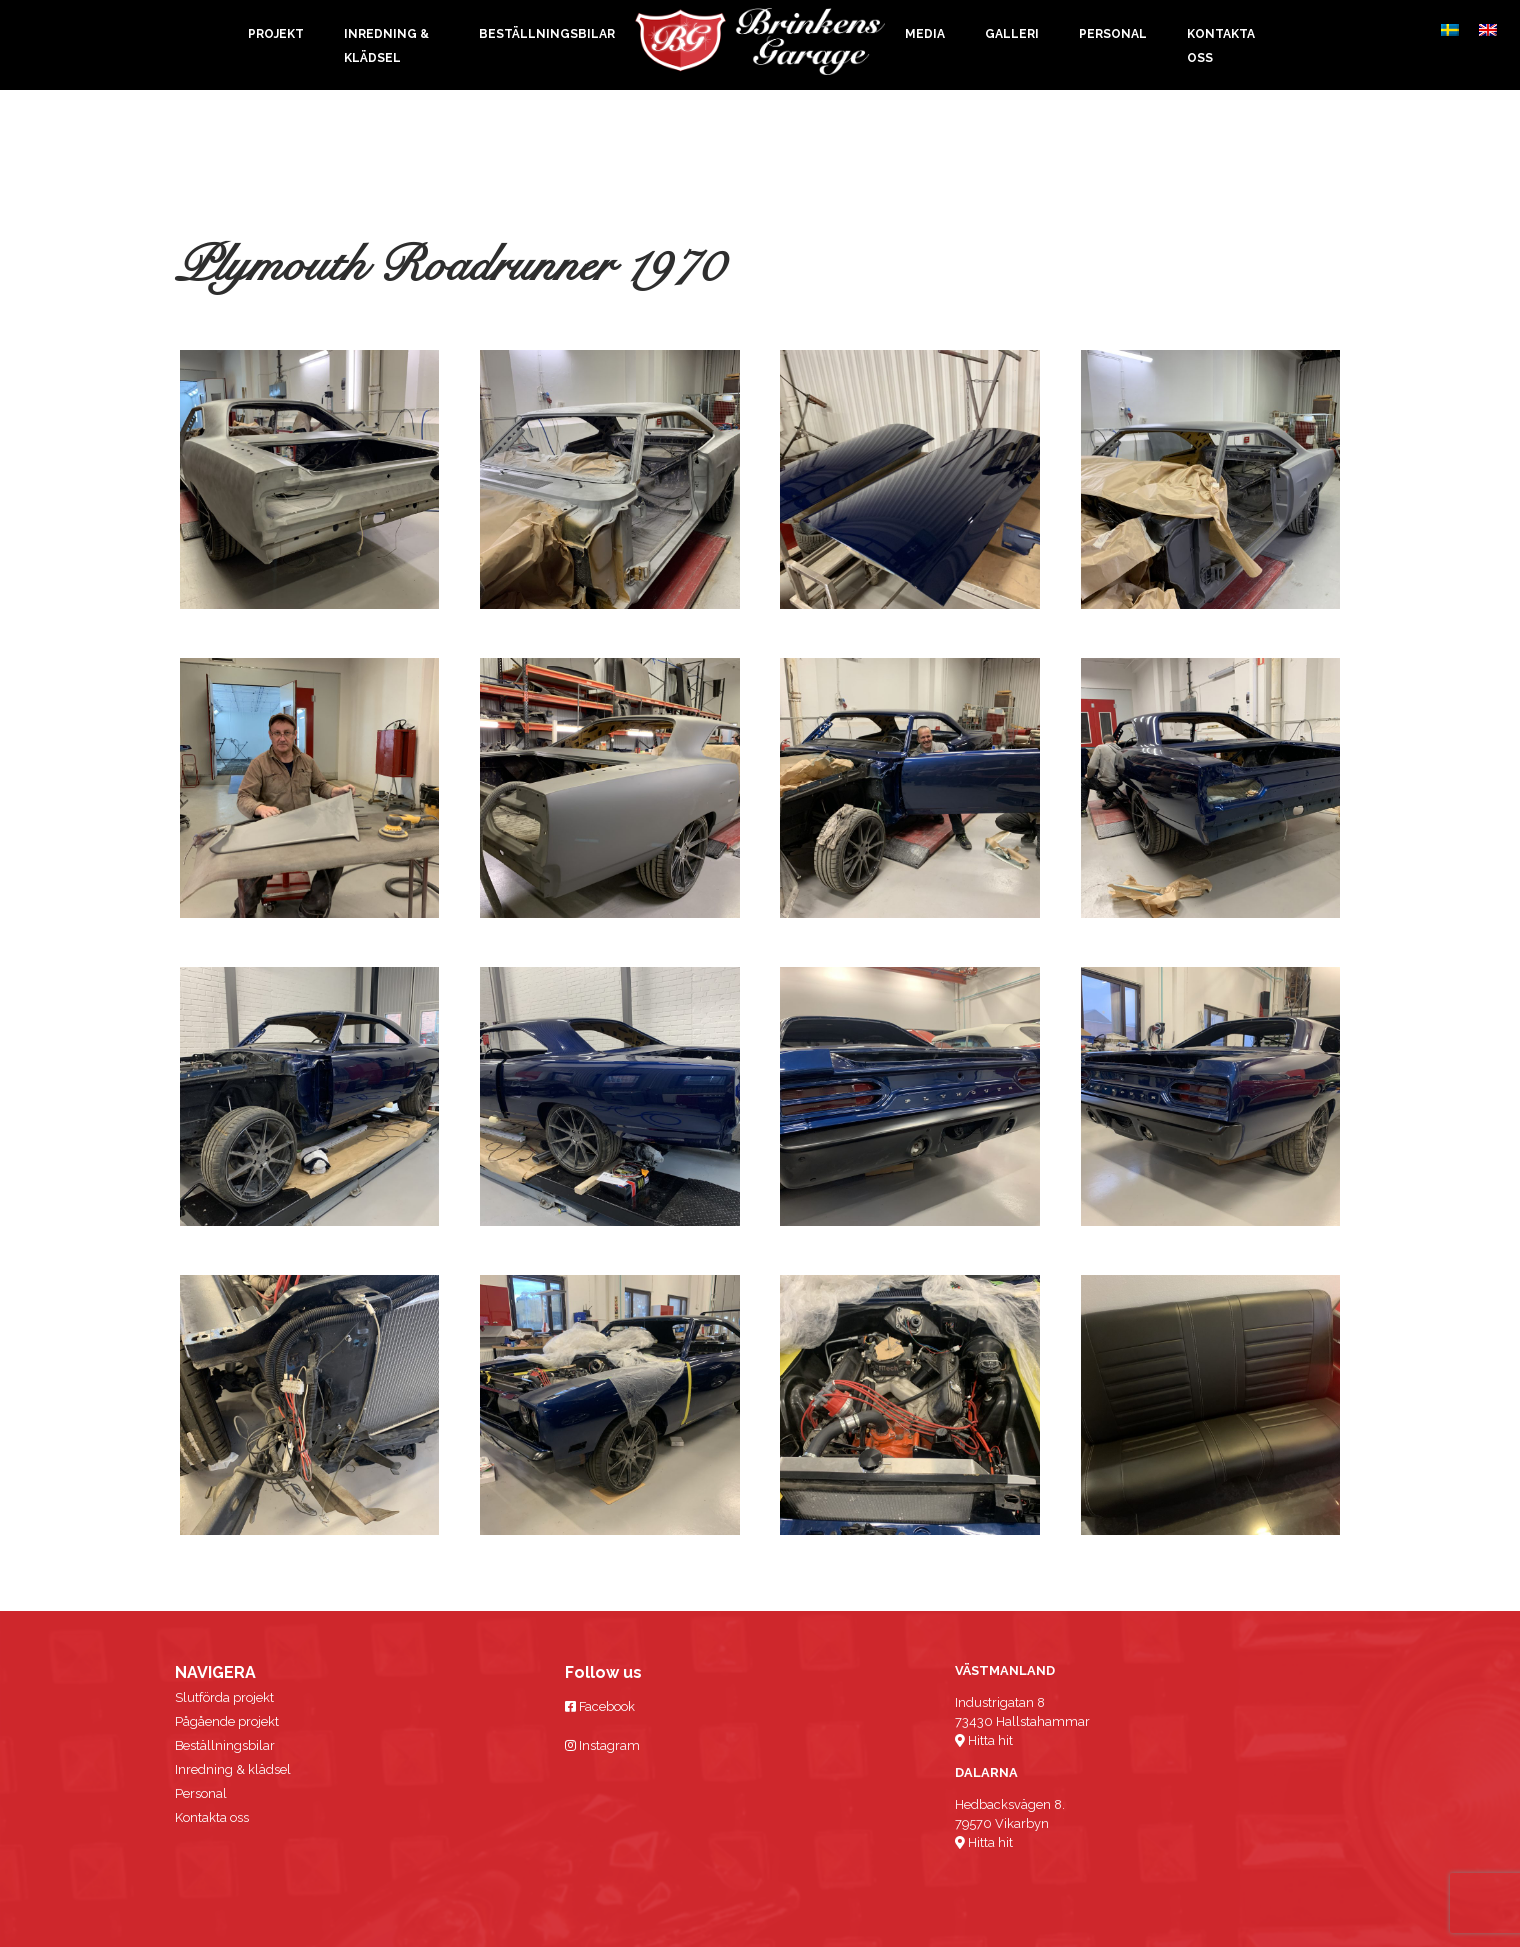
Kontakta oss (212, 1817)
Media (925, 34)
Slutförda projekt (224, 1697)
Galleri (1012, 34)
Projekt (276, 34)
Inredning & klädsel (233, 1769)
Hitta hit (984, 1740)
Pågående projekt (227, 1721)
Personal (1113, 34)
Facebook (600, 1706)
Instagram (602, 1745)
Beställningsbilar (547, 34)
